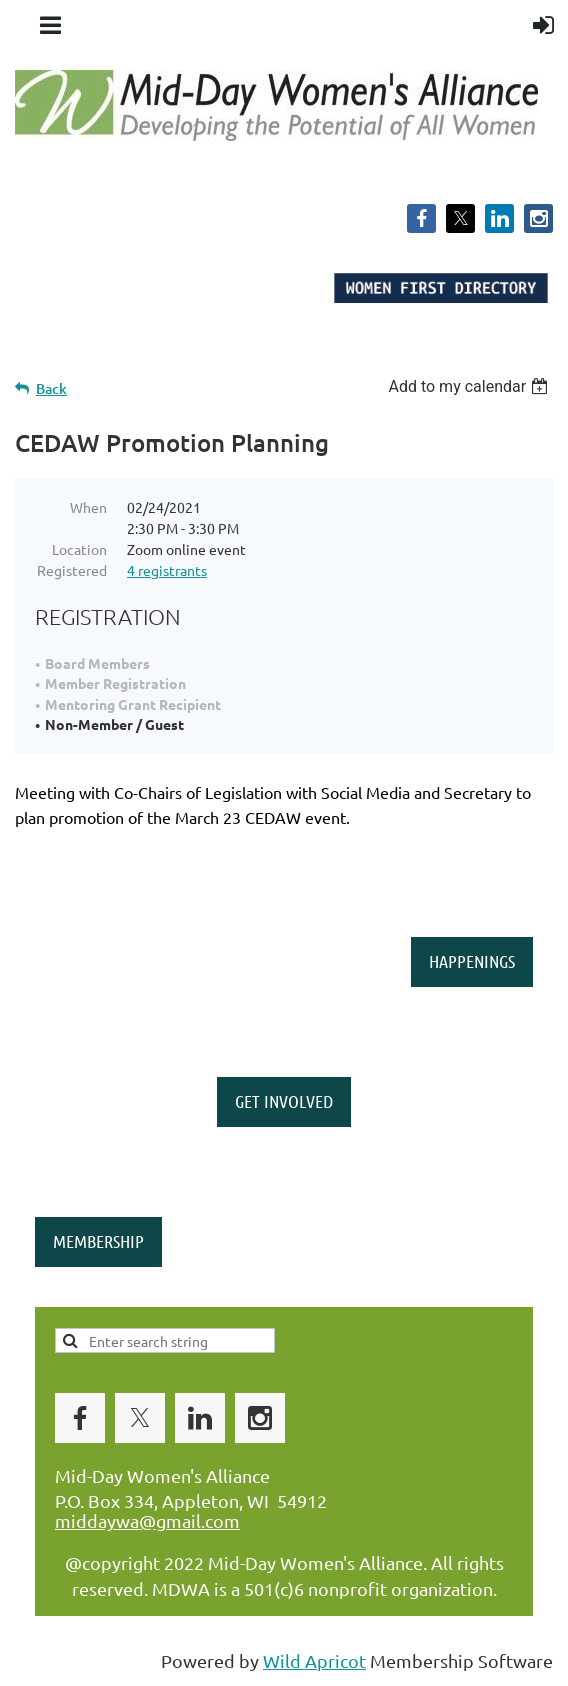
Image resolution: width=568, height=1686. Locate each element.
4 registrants (167, 570)
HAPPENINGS (472, 961)
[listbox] (470, 386)
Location (79, 549)
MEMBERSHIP (98, 1241)
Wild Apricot (314, 1660)
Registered (72, 570)
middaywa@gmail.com (147, 1520)
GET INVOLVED (284, 1101)
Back (51, 388)
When (88, 507)
